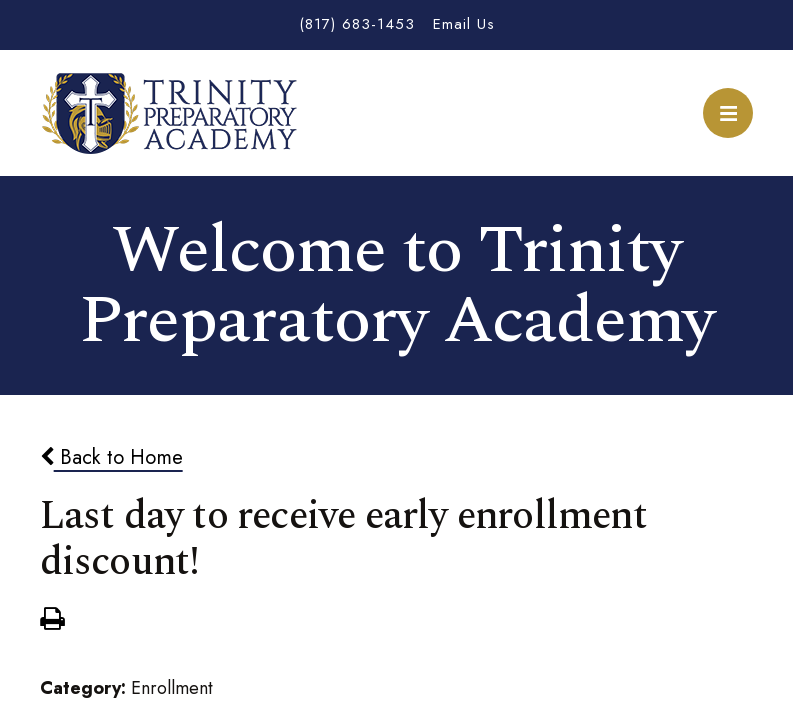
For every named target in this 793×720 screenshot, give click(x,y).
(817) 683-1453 (357, 24)
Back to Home (111, 457)
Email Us (464, 24)
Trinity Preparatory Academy (170, 113)
